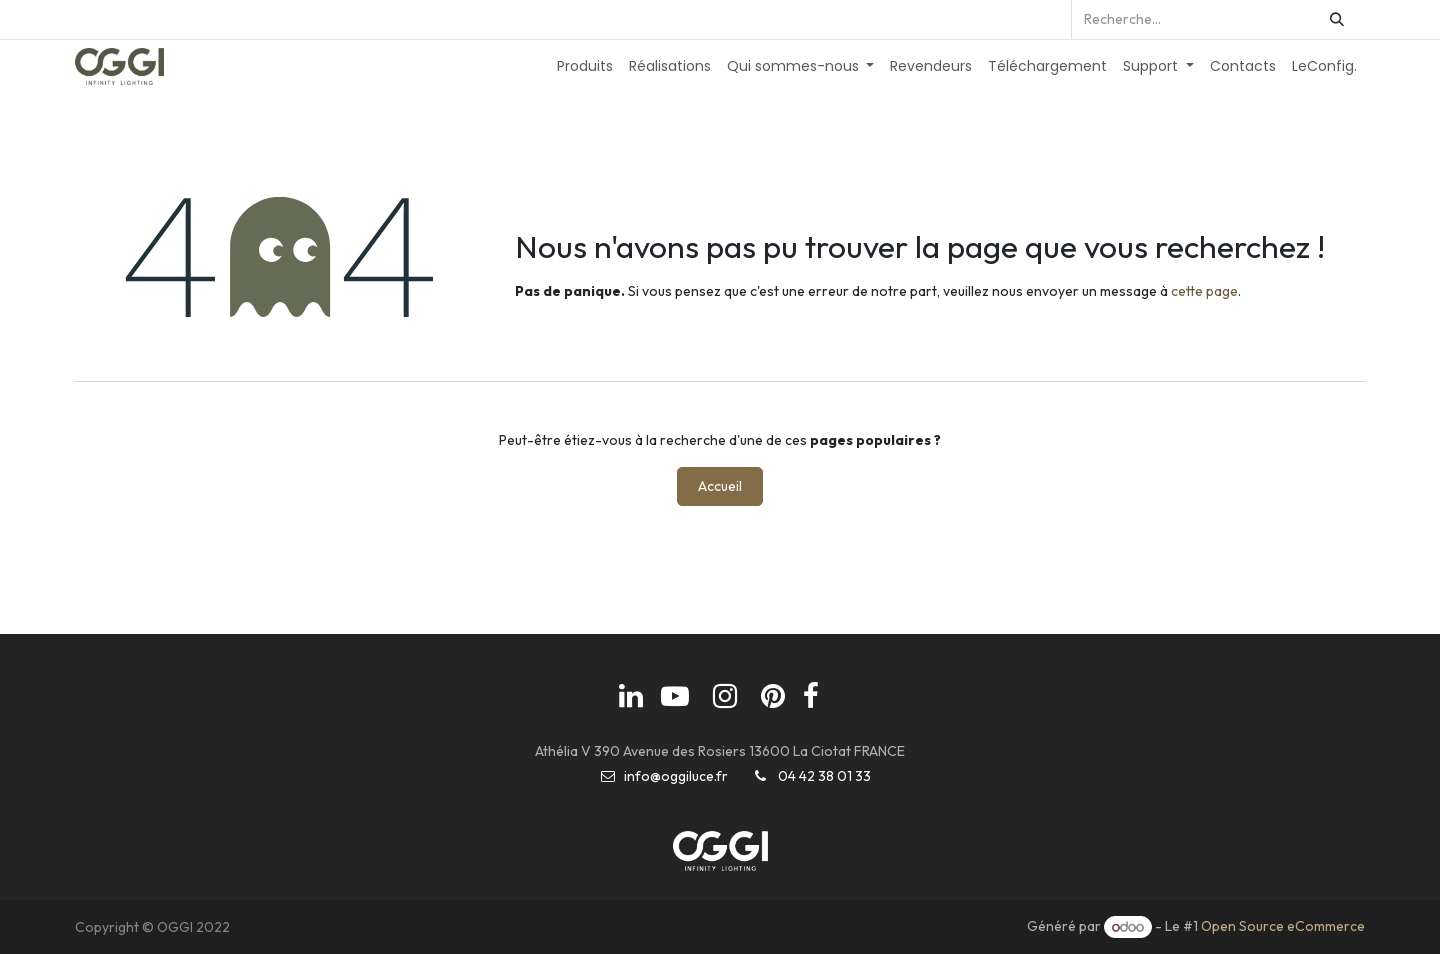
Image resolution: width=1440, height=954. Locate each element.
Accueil (720, 486)
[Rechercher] (1337, 19)
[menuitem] (585, 66)
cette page (1204, 291)
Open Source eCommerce (1283, 927)
